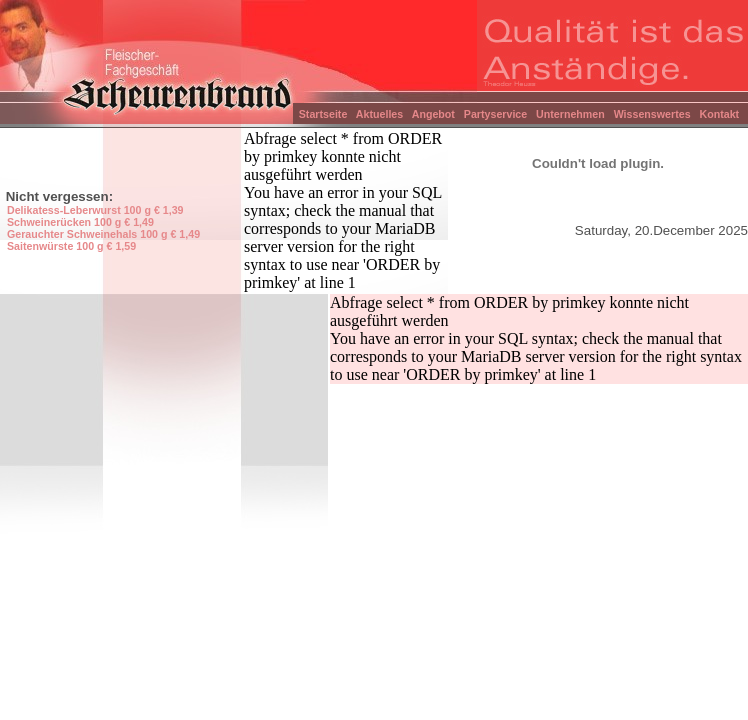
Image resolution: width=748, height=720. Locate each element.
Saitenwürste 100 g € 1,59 (71, 246)
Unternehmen (569, 114)
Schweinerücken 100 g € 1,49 (80, 222)
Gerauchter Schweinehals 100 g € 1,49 (103, 234)
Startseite (321, 114)
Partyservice (494, 114)
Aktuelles (378, 114)
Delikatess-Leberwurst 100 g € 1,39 (95, 210)
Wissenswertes (651, 114)
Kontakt (721, 114)
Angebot (432, 114)
